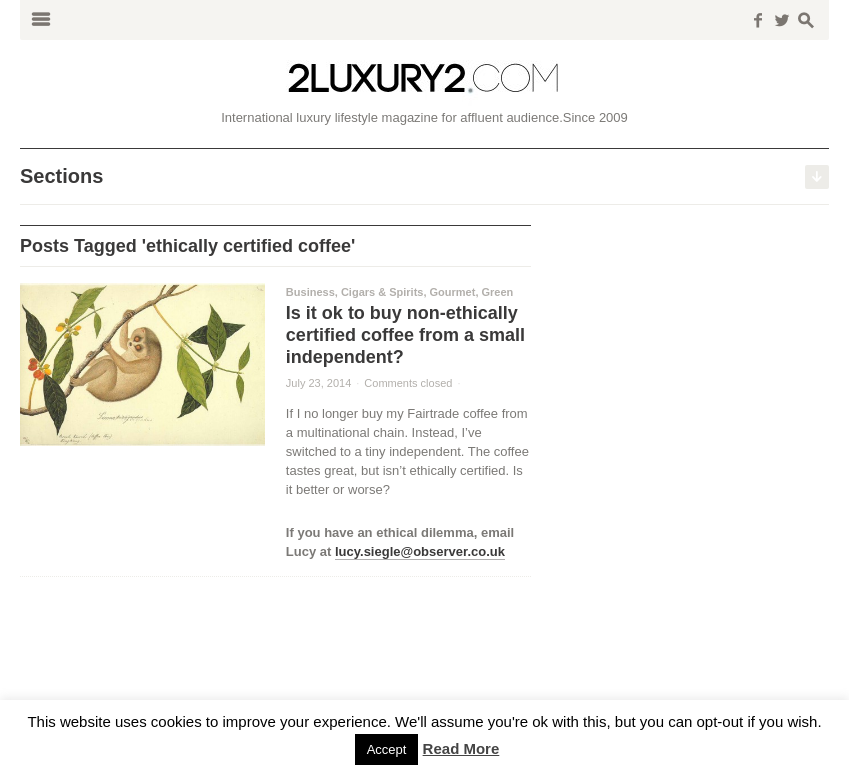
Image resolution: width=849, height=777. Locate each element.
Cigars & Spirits (382, 292)
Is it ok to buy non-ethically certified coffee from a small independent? (405, 335)
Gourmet (453, 292)
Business (310, 292)
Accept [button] (387, 749)
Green (498, 292)
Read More (461, 748)
